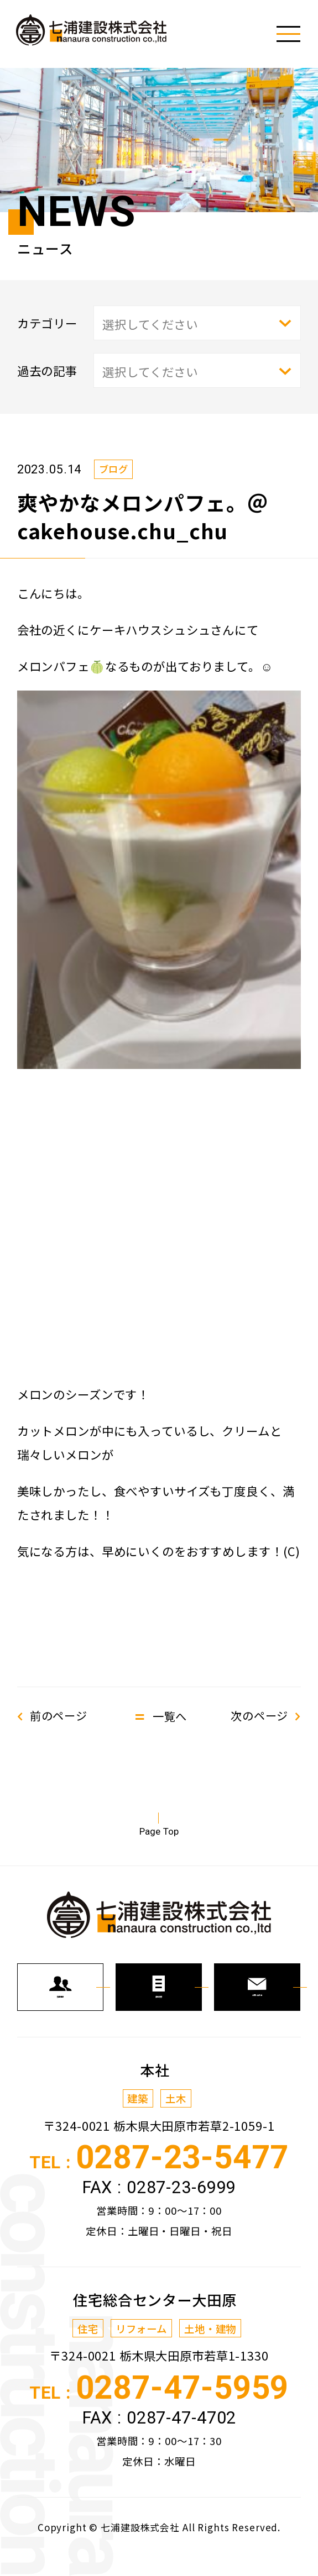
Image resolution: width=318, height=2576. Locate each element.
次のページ (258, 1715)
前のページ (60, 1715)
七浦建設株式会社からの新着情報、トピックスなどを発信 (97, 32)
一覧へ (170, 1716)
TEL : (159, 2176)
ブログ (115, 468)
